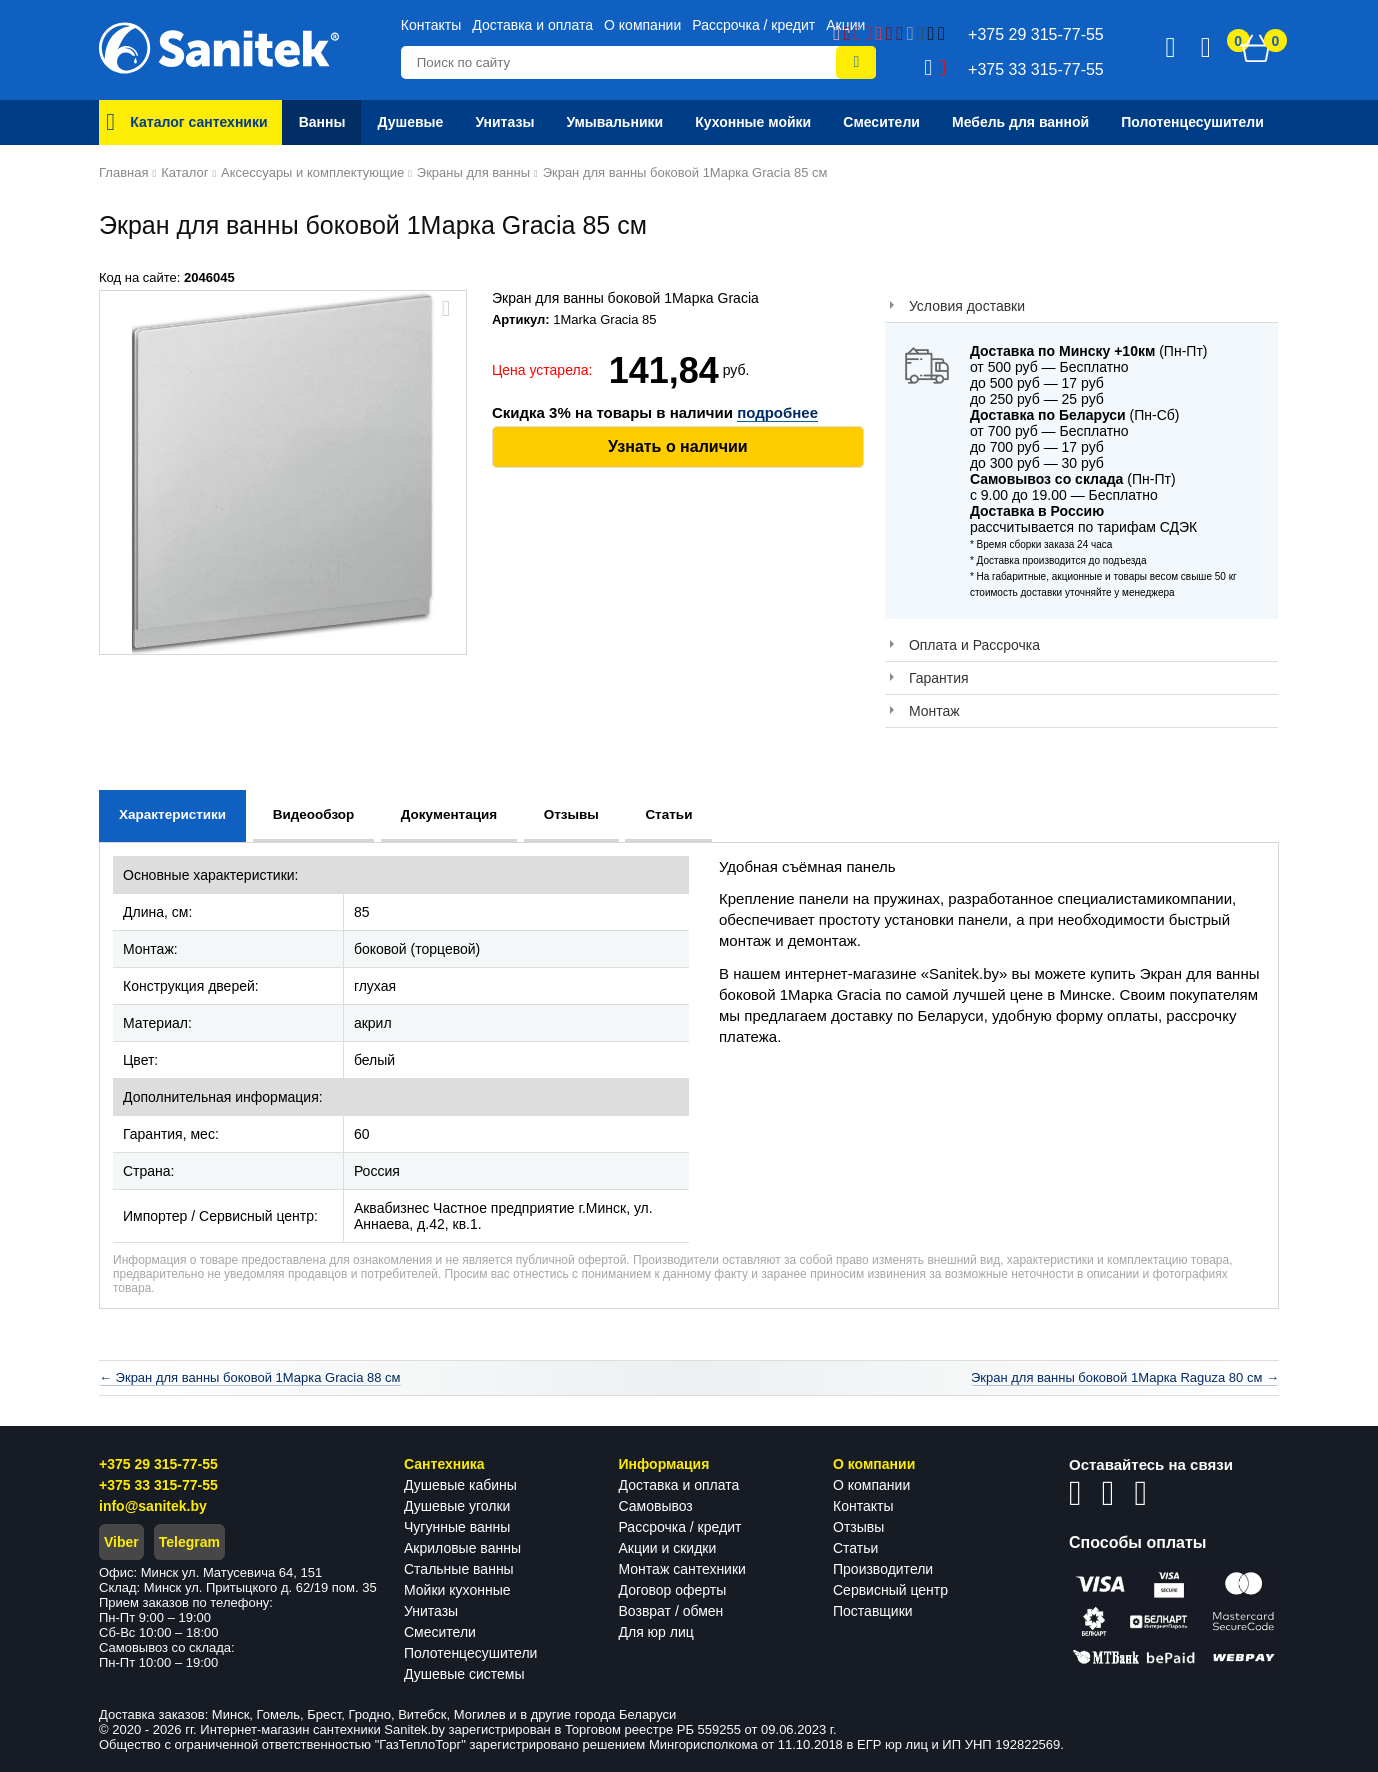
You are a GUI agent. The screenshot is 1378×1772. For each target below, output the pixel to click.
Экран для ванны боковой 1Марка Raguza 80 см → (1125, 1377)
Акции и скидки (668, 1548)
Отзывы (858, 1527)
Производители (883, 1569)
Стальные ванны (459, 1569)
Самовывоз (656, 1506)
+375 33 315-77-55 (158, 1485)
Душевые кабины (460, 1485)
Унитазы (431, 1611)
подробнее (777, 412)
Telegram (189, 1542)
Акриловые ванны (462, 1548)
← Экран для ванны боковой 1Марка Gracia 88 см (250, 1377)
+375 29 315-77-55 (158, 1464)
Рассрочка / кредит (753, 25)
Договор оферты (673, 1590)
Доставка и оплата (532, 25)
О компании (642, 25)
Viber (121, 1542)
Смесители (440, 1632)
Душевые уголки (457, 1506)
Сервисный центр (890, 1590)
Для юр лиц (656, 1632)
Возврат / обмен (671, 1611)
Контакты (431, 25)
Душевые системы (464, 1674)
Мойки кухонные (457, 1590)
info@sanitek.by (153, 1506)
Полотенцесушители (470, 1653)
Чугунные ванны (457, 1527)
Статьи (855, 1548)
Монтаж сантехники (682, 1569)
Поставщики (873, 1611)
